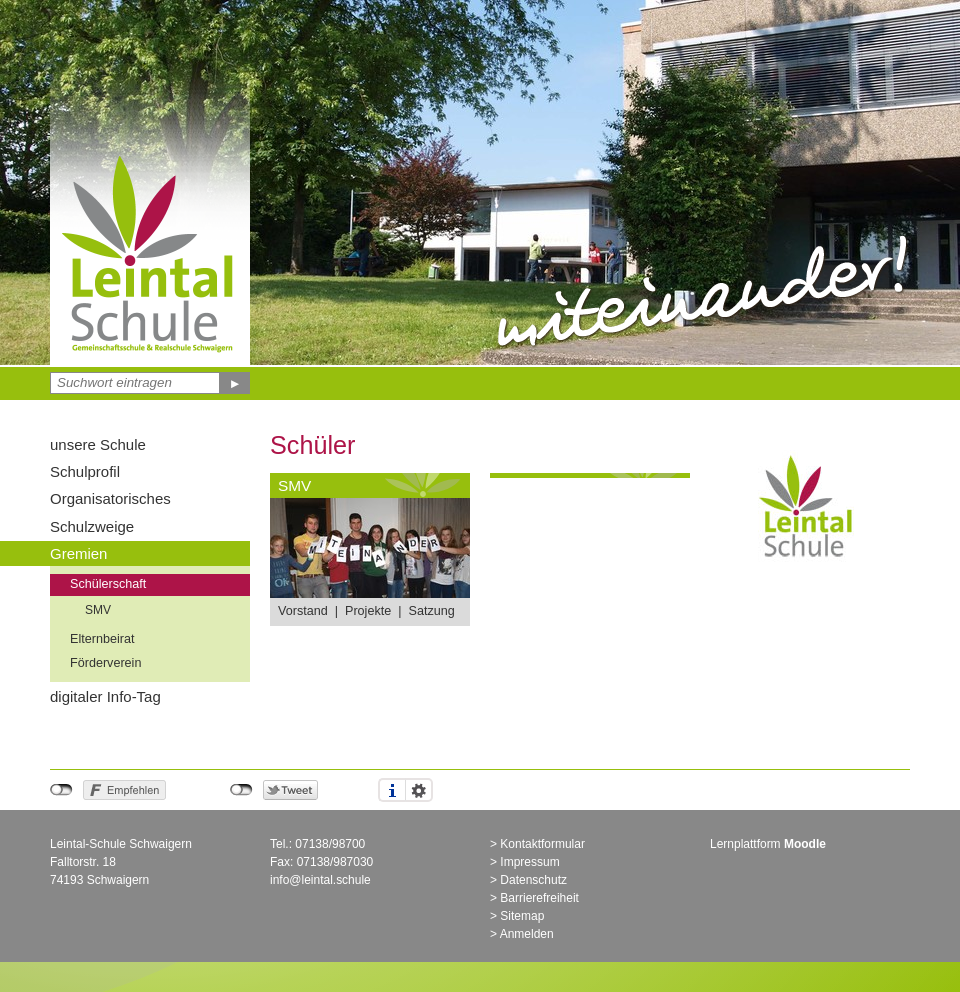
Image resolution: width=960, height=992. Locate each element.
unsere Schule (98, 444)
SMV (98, 610)
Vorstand (303, 611)
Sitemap (522, 916)
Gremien (78, 553)
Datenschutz (533, 880)
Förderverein (105, 663)
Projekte (368, 611)
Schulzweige (92, 526)
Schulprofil (85, 471)
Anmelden (527, 934)
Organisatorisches (110, 498)
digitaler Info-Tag (105, 696)
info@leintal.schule (320, 880)
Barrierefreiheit (539, 898)
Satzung (431, 611)
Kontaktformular (542, 844)
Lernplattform (768, 844)
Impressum (529, 862)
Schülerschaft (108, 584)
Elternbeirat (102, 639)
